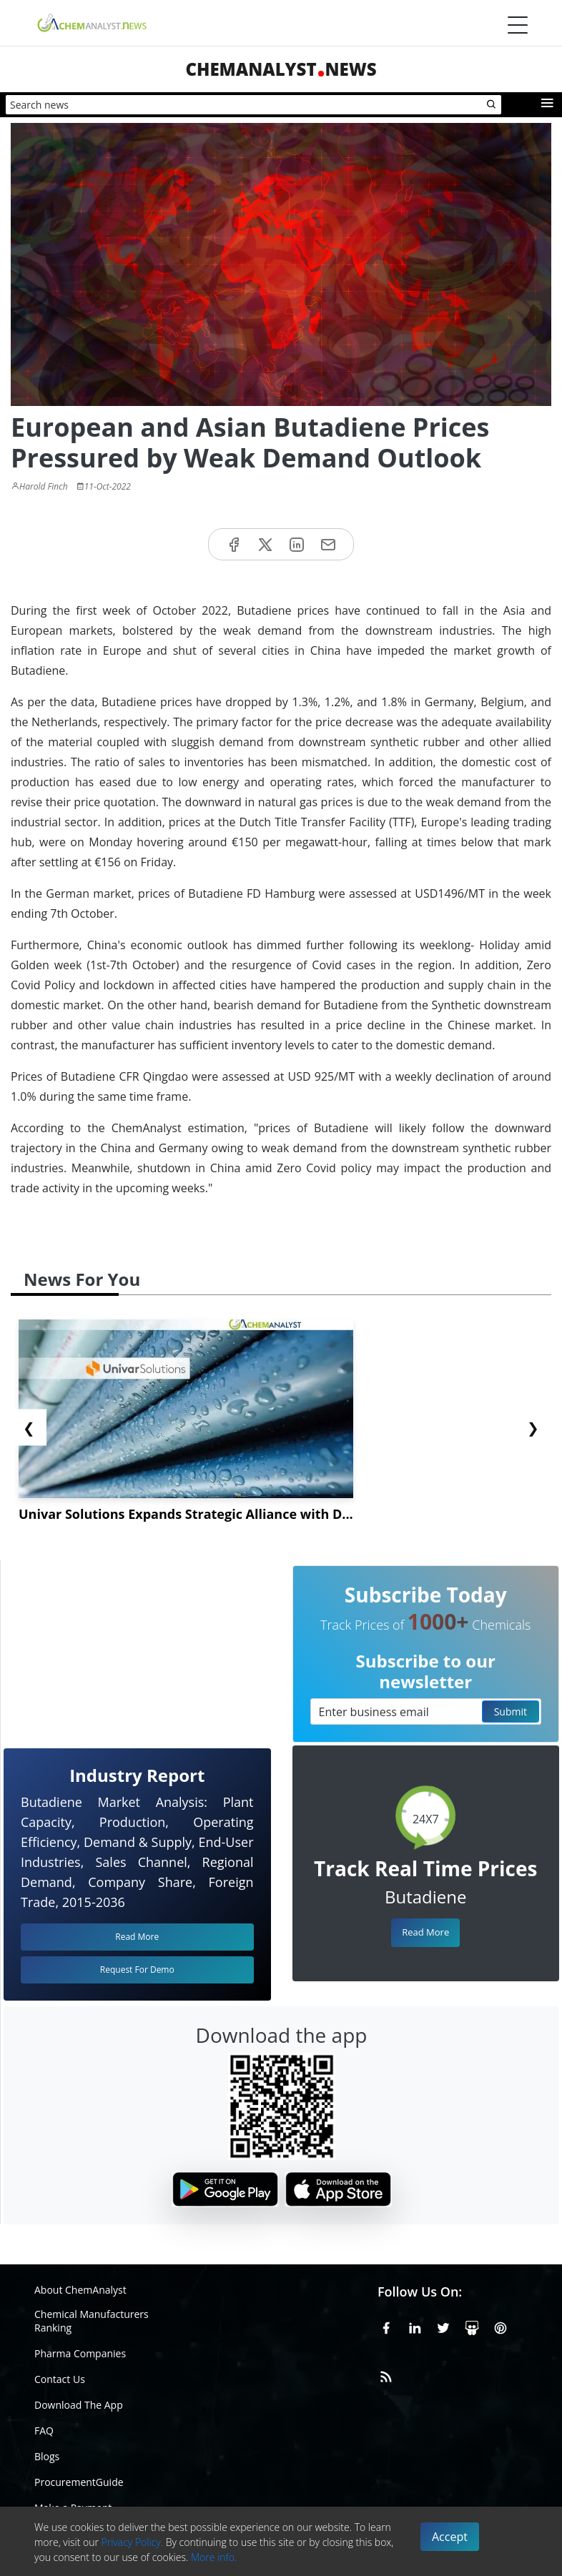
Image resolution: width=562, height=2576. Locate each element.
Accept (450, 2537)
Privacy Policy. (133, 2542)
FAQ (44, 2430)
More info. (214, 2557)
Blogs (46, 2456)
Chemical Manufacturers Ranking (91, 2320)
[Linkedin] (415, 2326)
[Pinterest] (500, 2326)
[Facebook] (386, 2326)
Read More (425, 1932)
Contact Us (59, 2379)
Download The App (78, 2405)
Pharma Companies (80, 2353)
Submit (510, 1711)
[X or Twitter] (443, 2326)
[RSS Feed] (386, 2374)
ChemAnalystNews (280, 69)
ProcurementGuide (79, 2482)
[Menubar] (518, 25)
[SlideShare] (472, 2326)
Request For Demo (137, 1969)
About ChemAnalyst (80, 2290)
